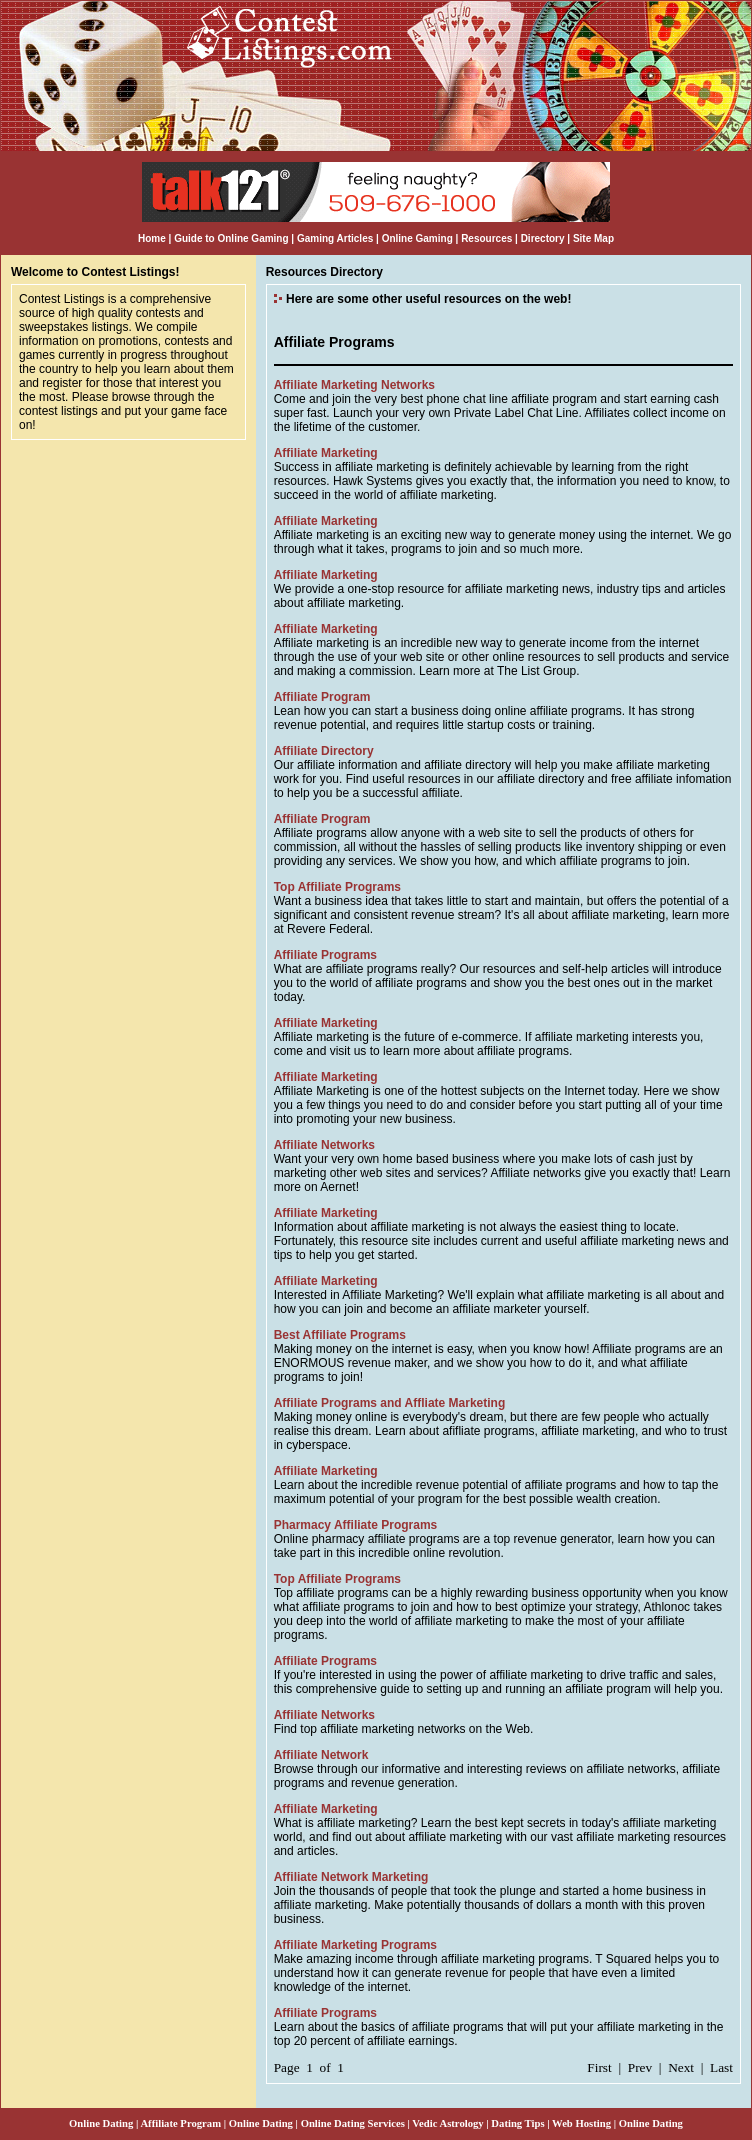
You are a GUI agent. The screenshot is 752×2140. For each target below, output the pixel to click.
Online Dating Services (353, 2123)
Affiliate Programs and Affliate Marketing (390, 1403)
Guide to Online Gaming (231, 238)
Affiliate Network (321, 1755)
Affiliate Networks (324, 1145)
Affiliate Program (322, 697)
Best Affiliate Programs (340, 1335)
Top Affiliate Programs (337, 887)
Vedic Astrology (447, 2123)
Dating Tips (517, 2123)
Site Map (593, 238)
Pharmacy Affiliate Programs (356, 1525)
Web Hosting (581, 2123)
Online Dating (101, 2123)
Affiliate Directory (324, 751)
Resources (486, 238)
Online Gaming (417, 238)
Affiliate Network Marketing (351, 1877)
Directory (543, 238)
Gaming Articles (336, 238)
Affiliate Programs (325, 955)
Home (152, 238)
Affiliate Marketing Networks (354, 385)
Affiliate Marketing (326, 453)
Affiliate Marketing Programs (355, 1945)
